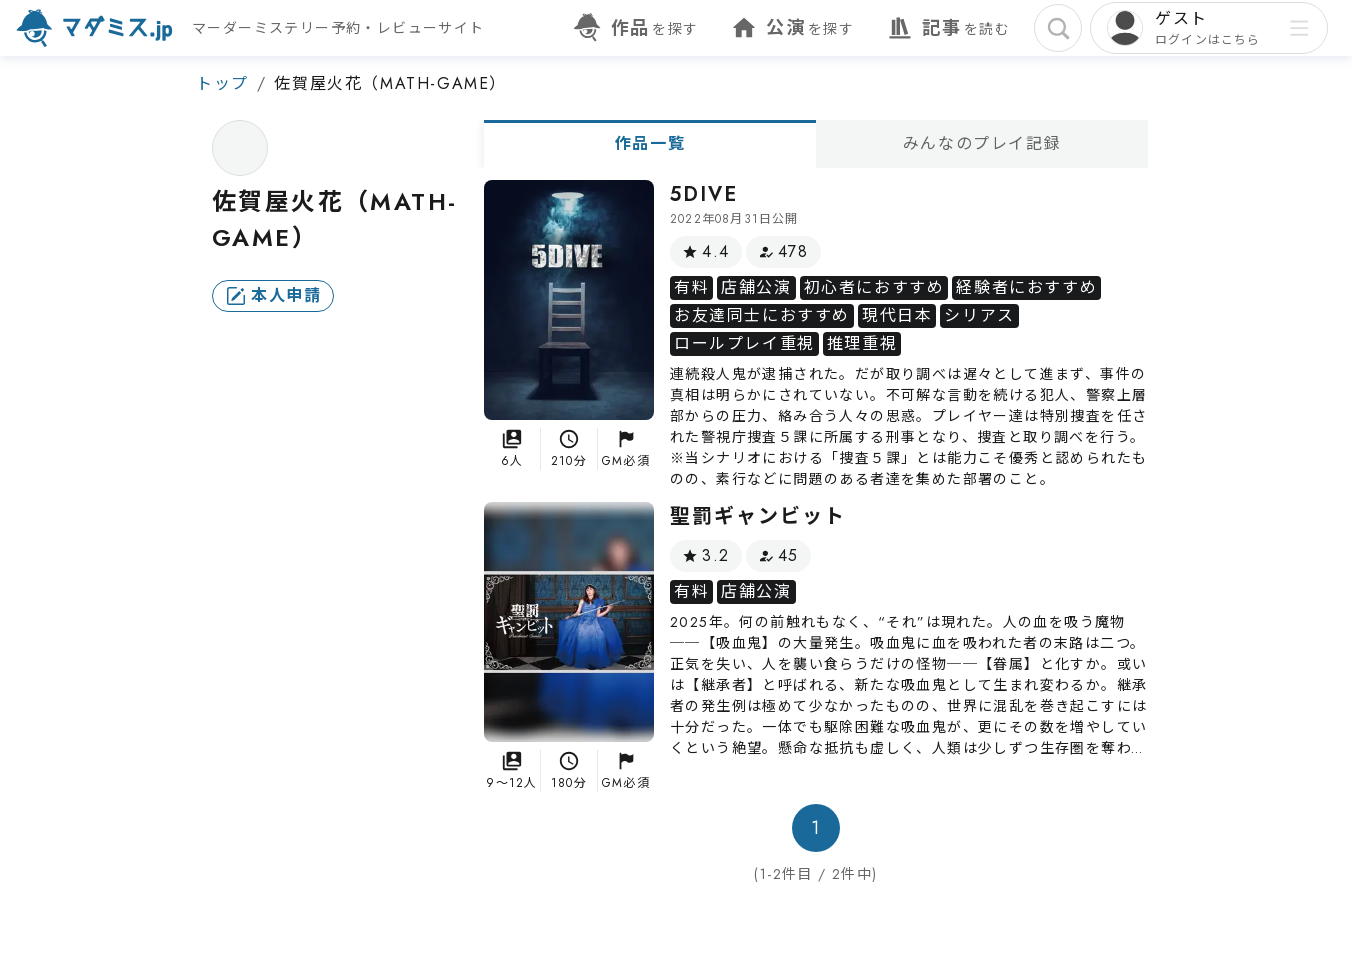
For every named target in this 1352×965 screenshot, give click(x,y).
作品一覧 (650, 143)
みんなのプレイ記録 (982, 143)
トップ (222, 83)
